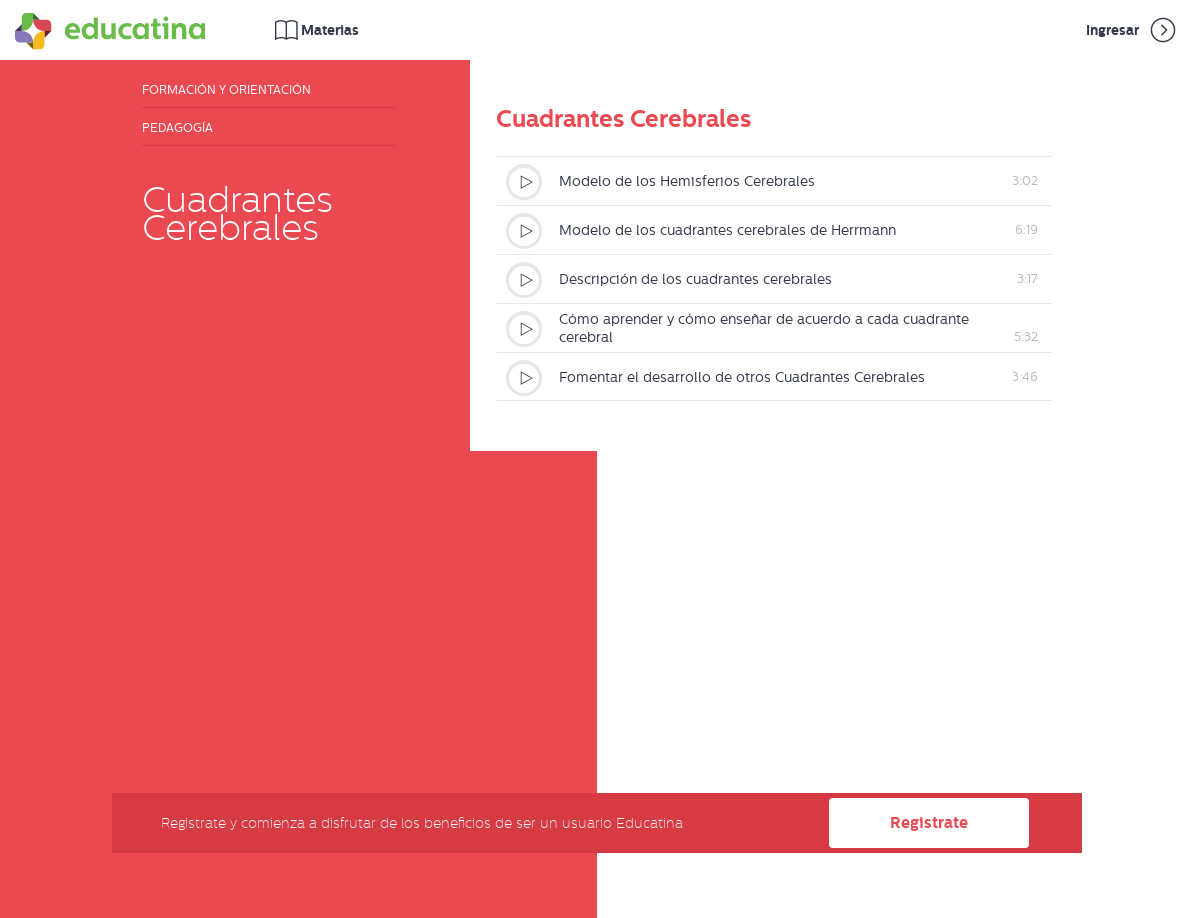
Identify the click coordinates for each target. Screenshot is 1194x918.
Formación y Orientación (226, 90)
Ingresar (1132, 30)
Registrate (929, 822)
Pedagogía (177, 128)
